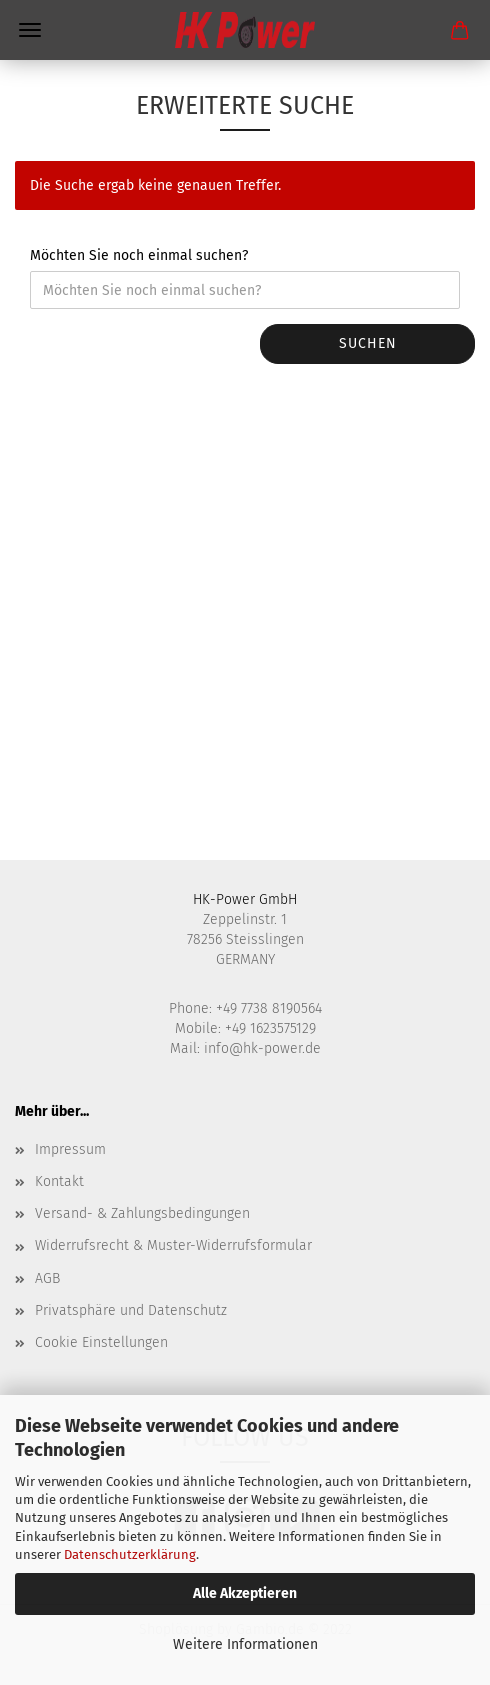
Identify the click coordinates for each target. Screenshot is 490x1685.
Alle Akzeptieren (245, 1593)
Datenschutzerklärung (130, 1554)
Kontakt (59, 1181)
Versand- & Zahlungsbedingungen (142, 1213)
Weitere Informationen (245, 1644)
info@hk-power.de (262, 1048)
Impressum (70, 1149)
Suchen (368, 343)
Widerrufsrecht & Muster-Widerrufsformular (173, 1245)
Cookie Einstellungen (101, 1342)
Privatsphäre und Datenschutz (131, 1310)
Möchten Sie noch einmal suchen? (139, 255)
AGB (47, 1278)
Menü (30, 30)
